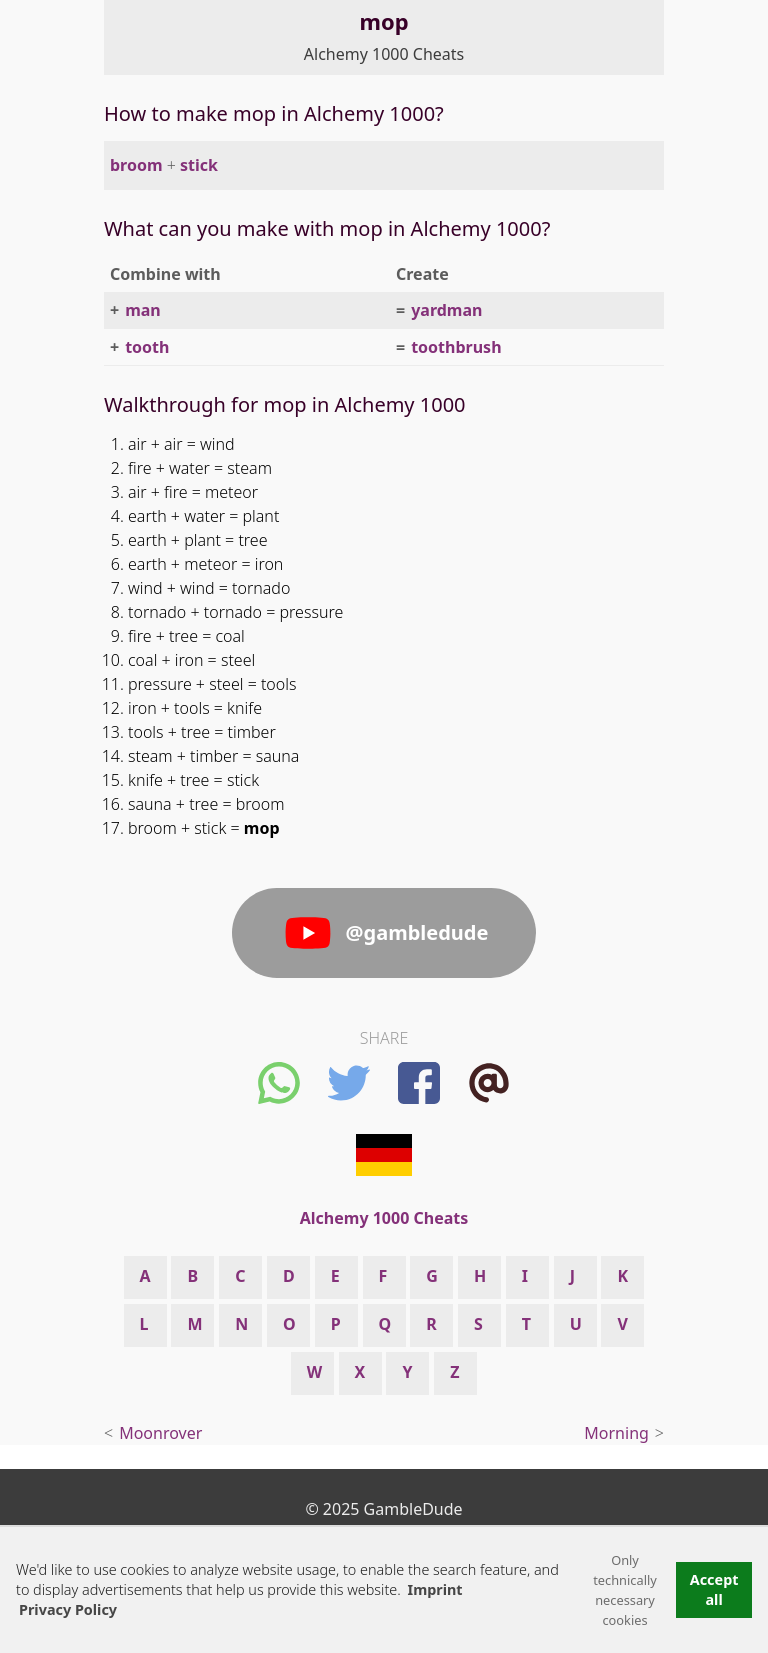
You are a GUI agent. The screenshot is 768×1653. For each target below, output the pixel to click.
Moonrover (160, 1433)
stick (199, 165)
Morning (616, 1433)
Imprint (435, 1589)
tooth (147, 347)
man (143, 310)
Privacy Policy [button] (68, 1609)
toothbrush (456, 347)
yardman (446, 310)
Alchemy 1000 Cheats (384, 54)
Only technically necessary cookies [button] (625, 1590)
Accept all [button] (714, 1589)
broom (136, 165)
